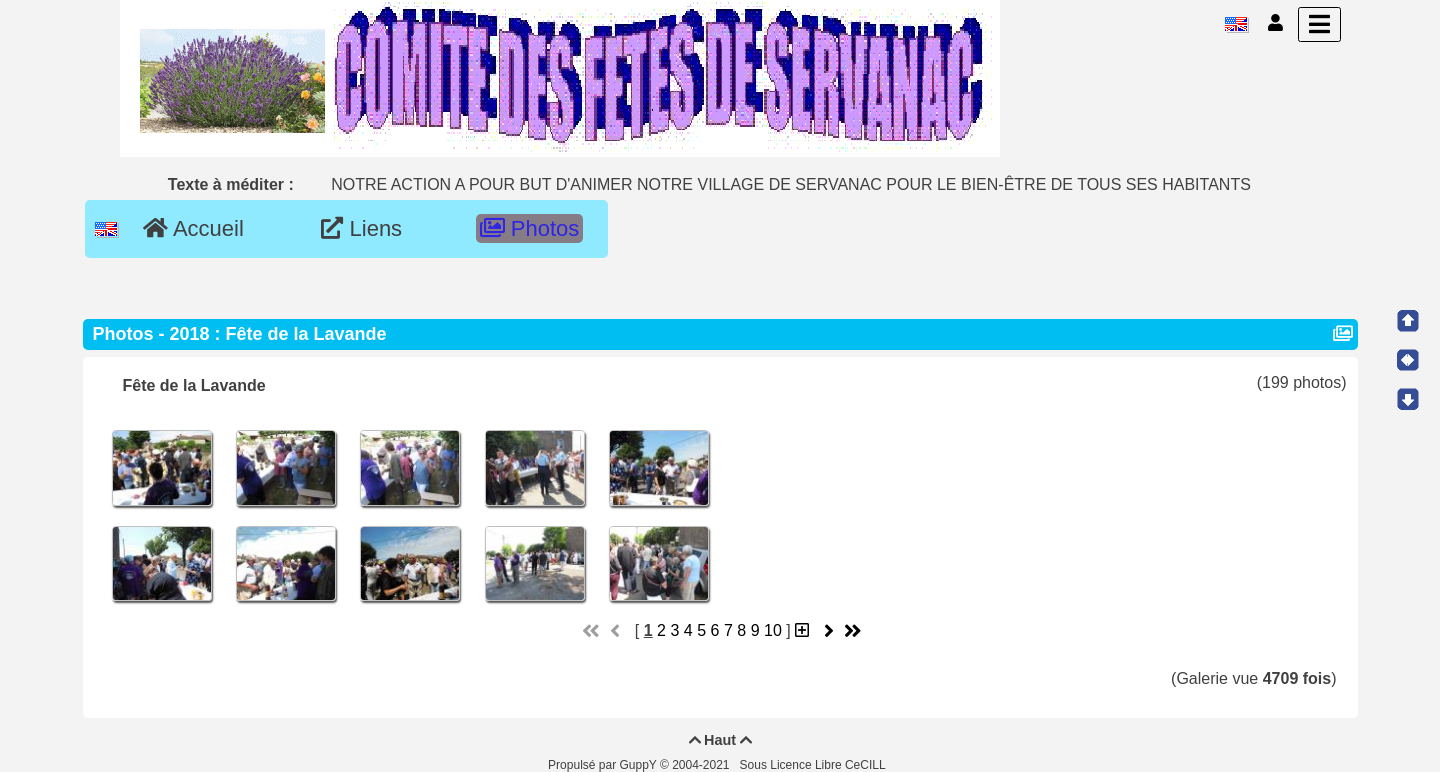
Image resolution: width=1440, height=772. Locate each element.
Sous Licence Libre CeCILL (814, 765)
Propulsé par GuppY (604, 765)
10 (773, 630)
